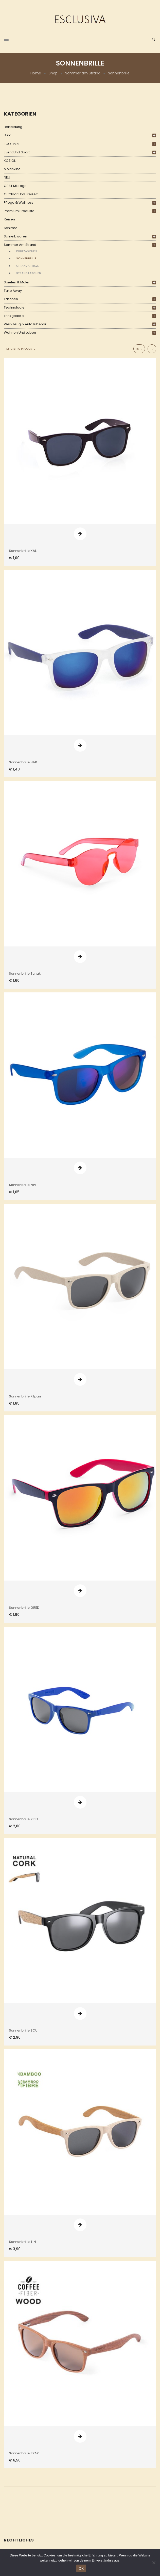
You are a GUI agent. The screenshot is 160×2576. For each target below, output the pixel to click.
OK (81, 2568)
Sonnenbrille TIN (22, 2241)
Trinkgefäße (14, 315)
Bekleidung (13, 126)
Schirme (10, 228)
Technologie (14, 307)
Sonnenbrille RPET (23, 1819)
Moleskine (12, 169)
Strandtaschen (28, 273)
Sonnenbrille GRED (24, 1607)
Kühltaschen (26, 251)
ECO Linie (11, 143)
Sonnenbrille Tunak (25, 973)
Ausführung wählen (80, 533)
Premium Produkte (19, 210)
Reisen (9, 219)
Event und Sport (17, 152)
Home (35, 73)
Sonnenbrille (26, 258)
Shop (53, 73)
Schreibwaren (15, 236)
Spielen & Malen (17, 282)
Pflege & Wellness (18, 202)
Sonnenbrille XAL (23, 550)
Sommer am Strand (82, 73)
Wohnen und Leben (20, 332)
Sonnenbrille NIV (22, 1184)
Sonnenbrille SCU (23, 2030)
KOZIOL (9, 160)
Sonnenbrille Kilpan (25, 1396)
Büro (7, 135)
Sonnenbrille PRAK (24, 2453)
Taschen (11, 299)
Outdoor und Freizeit (21, 194)
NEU (7, 177)
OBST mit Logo (15, 185)
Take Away (13, 290)
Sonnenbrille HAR (23, 762)
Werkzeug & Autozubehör (25, 324)
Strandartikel (27, 266)
